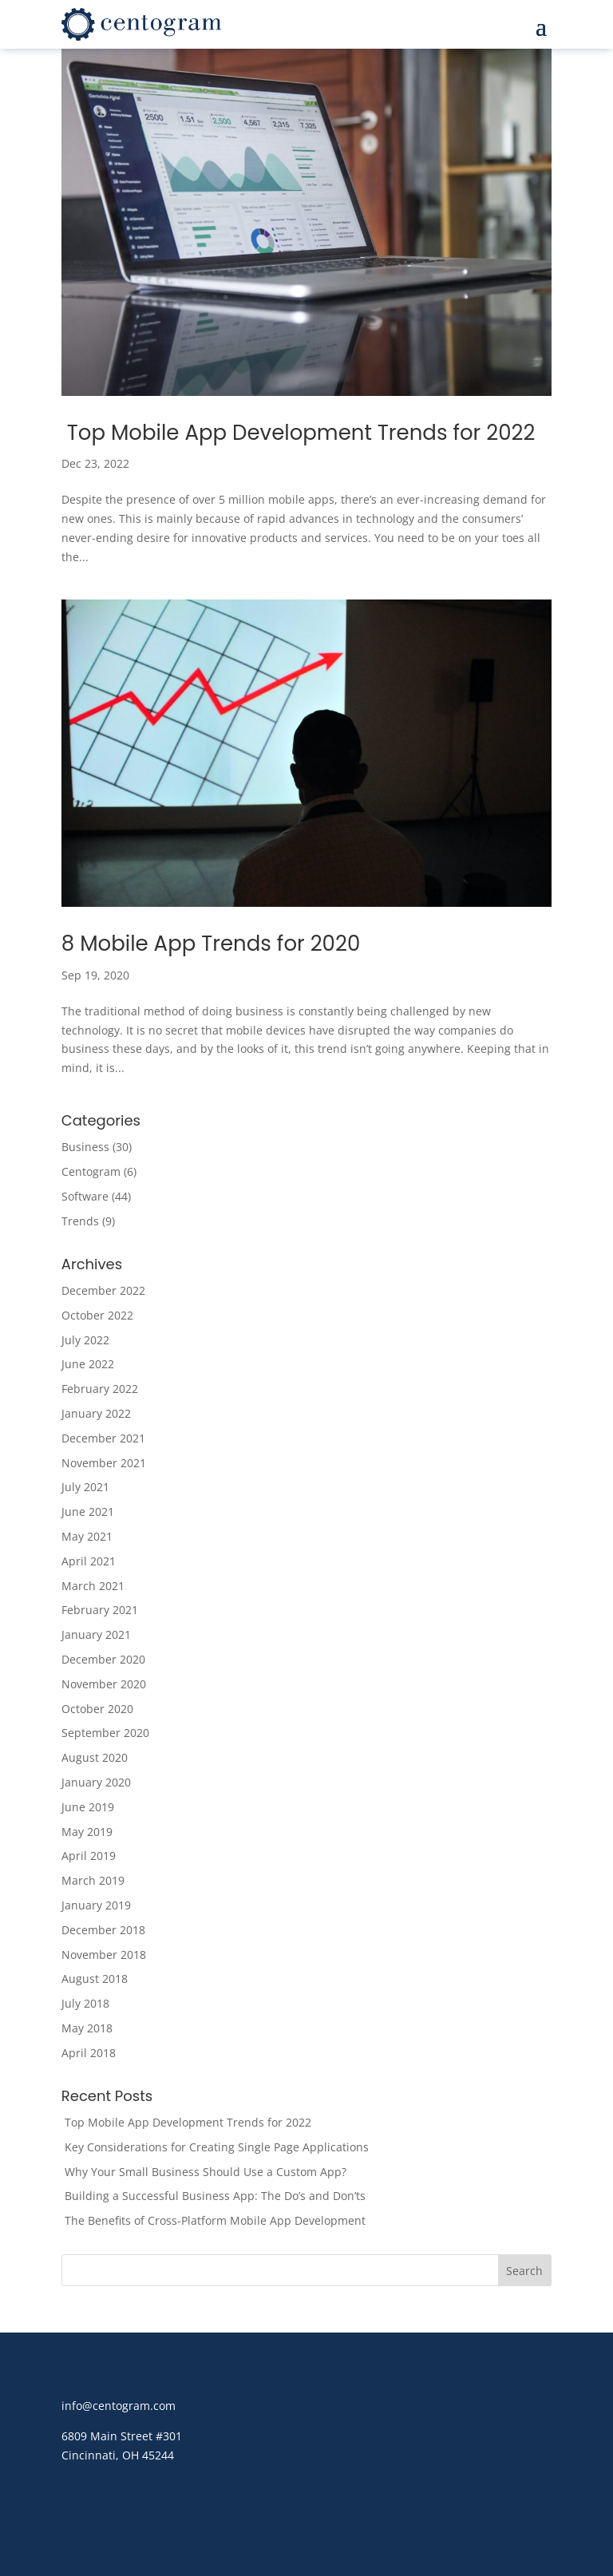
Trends (80, 1221)
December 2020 (103, 1659)
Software (85, 1196)
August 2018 (94, 1978)
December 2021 (103, 1438)
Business (85, 1146)
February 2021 (99, 1609)
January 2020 (96, 1782)
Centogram (91, 1171)
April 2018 (88, 2052)
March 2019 (93, 1880)
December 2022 (103, 1290)
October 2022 (97, 1315)
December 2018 (103, 1929)
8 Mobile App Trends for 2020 (210, 943)
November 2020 (103, 1684)
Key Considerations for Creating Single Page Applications (215, 2147)
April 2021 (88, 1561)
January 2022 (96, 1413)
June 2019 (87, 1806)
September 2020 (105, 1732)
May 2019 (87, 1831)
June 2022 (87, 1363)
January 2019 (96, 1905)
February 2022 (99, 1388)
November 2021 (103, 1462)
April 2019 (88, 1855)
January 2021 (96, 1634)
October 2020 (97, 1708)
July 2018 (85, 2003)
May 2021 (87, 1536)
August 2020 (94, 1757)
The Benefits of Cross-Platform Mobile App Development (213, 2220)
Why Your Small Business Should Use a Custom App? (203, 2171)
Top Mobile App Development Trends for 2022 (298, 432)
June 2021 (87, 1511)
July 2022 (85, 1339)
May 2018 (87, 2028)
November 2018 (103, 1954)
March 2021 (93, 1585)
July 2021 (85, 1486)
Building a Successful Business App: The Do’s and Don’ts (213, 2195)
